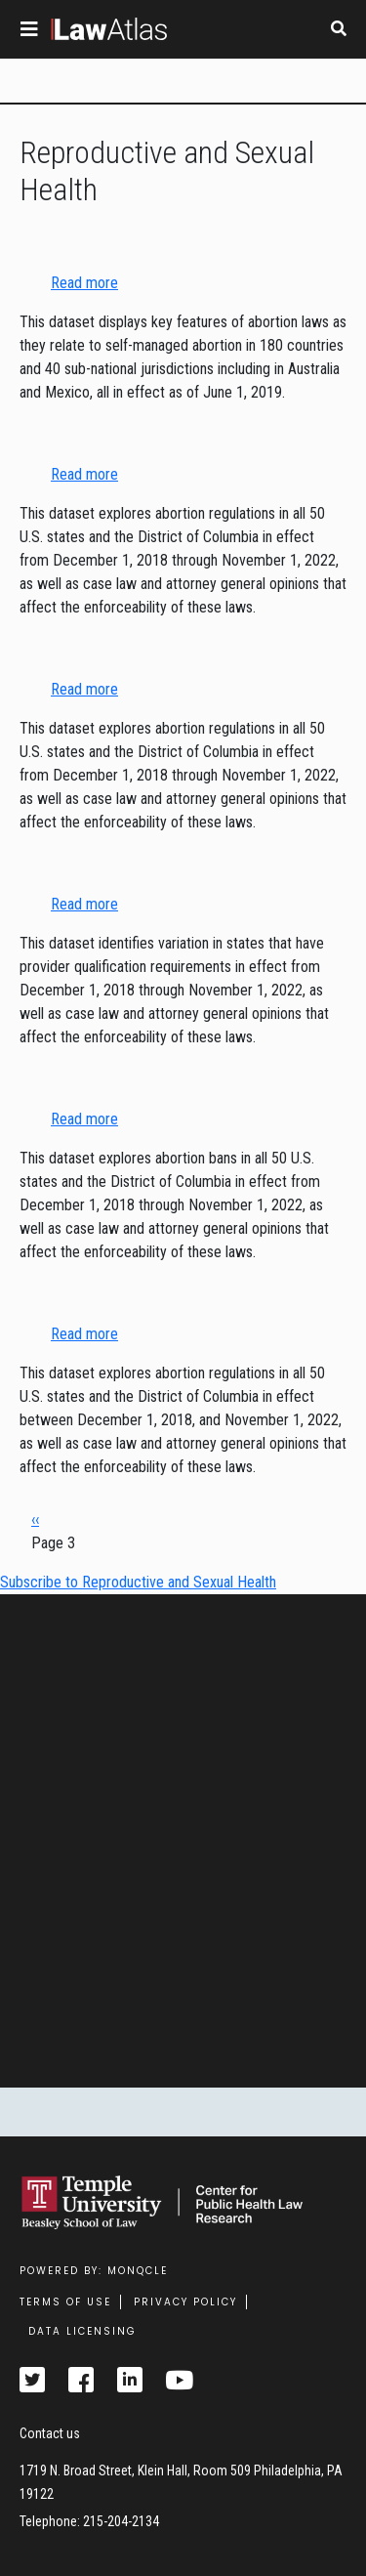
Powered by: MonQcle (94, 2270)
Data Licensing (82, 2331)
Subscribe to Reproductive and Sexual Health (138, 1582)
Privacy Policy (185, 2302)
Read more (84, 283)
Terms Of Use (65, 2302)
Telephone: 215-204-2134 (89, 2521)
